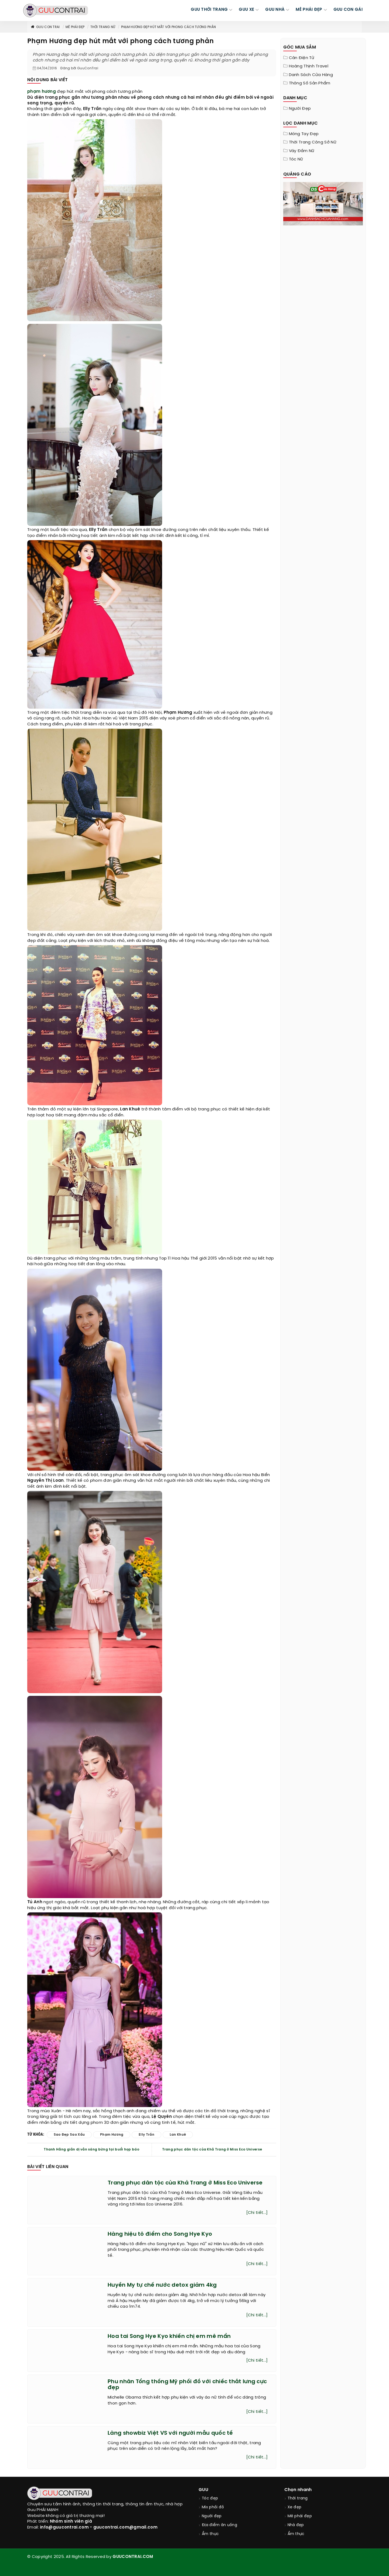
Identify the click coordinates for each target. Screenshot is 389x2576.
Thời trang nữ (102, 27)
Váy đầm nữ (302, 151)
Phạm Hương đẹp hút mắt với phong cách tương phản (168, 27)
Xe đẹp (295, 2507)
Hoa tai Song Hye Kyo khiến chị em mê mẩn (169, 2336)
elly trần (146, 2134)
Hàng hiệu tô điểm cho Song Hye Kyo (160, 2234)
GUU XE (246, 10)
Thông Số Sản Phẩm (309, 83)
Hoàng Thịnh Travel (308, 66)
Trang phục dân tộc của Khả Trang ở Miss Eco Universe (212, 2149)
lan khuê (178, 2134)
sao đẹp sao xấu (69, 2134)
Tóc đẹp (210, 2498)
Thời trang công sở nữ (312, 142)
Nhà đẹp (296, 2525)
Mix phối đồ (213, 2507)
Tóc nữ (296, 159)
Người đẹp (300, 109)
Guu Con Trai (45, 27)
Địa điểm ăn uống (219, 2525)
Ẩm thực (210, 2534)
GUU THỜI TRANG (209, 10)
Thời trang (298, 2498)
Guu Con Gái (348, 10)
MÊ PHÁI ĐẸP (309, 10)
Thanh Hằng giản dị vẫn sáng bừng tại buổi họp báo (91, 2149)
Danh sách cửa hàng (311, 75)
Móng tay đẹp (304, 134)
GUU (203, 2490)
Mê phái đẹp (75, 27)
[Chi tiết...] (257, 2213)
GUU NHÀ (275, 10)
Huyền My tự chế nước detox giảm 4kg (162, 2285)
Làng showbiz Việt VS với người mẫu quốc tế (170, 2433)
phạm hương (41, 92)
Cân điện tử (301, 58)
